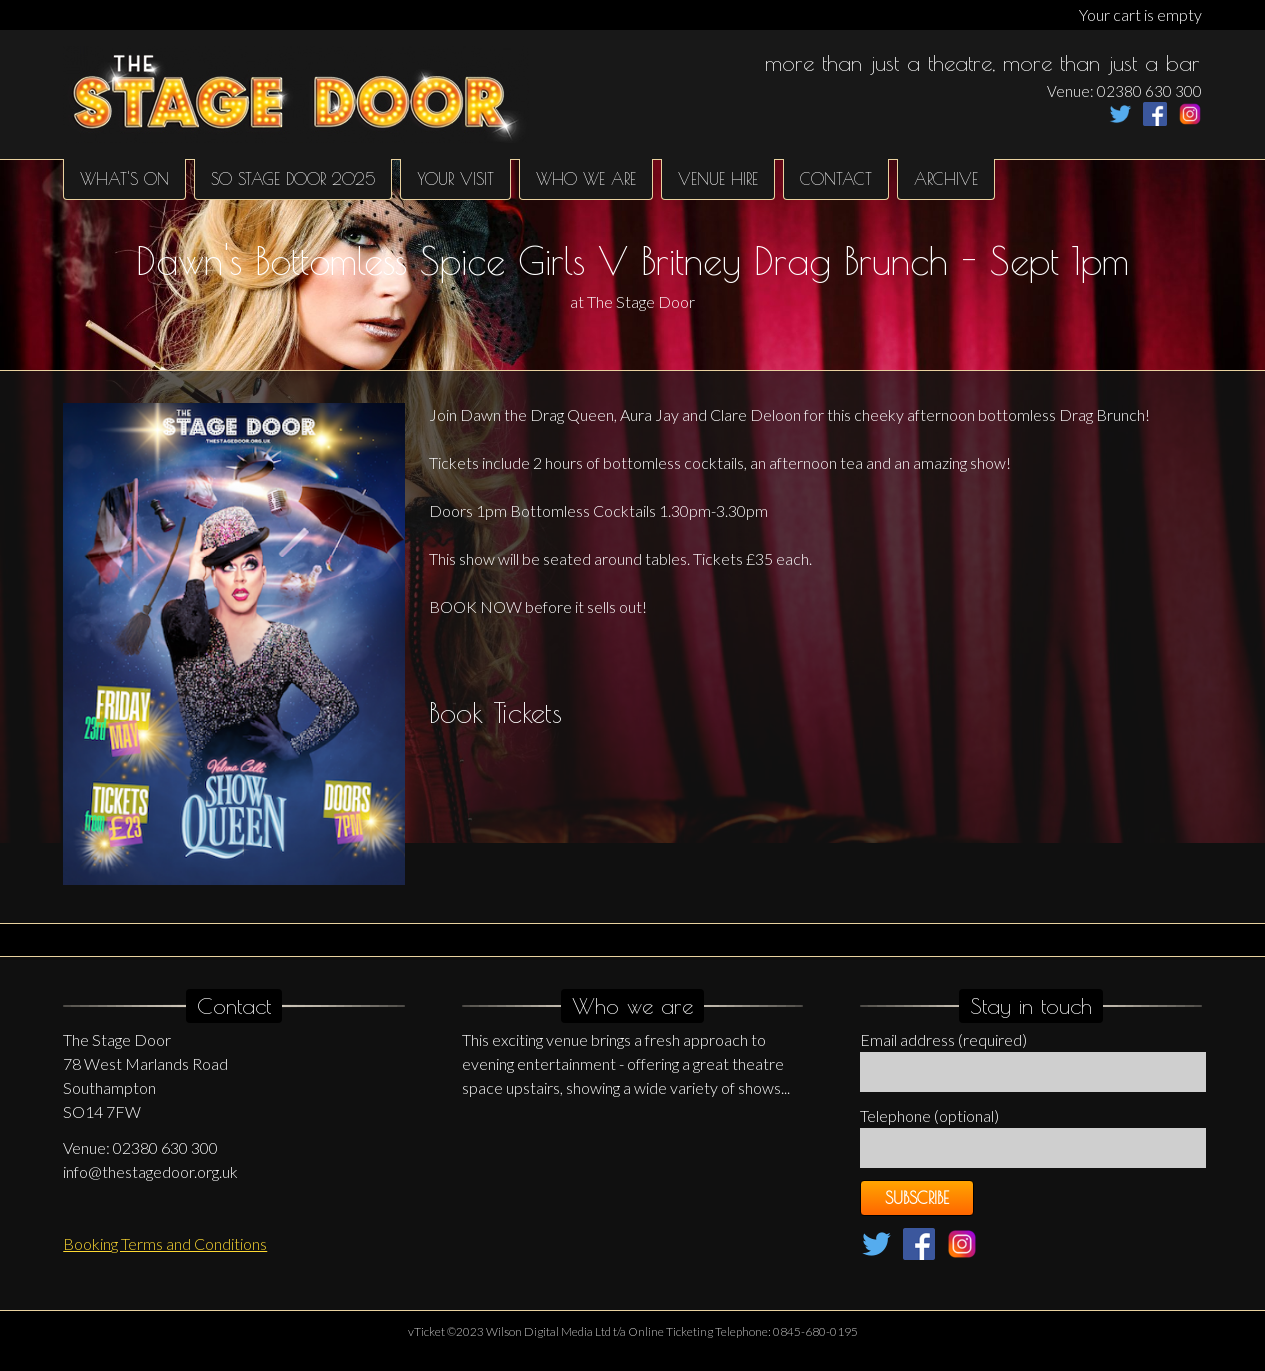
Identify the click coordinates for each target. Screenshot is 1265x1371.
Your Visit (455, 179)
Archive (946, 179)
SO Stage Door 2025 (293, 179)
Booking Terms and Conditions (165, 1243)
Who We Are (586, 179)
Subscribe (917, 1198)
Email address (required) (943, 1039)
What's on (124, 179)
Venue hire (718, 179)
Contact (836, 179)
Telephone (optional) (929, 1115)
